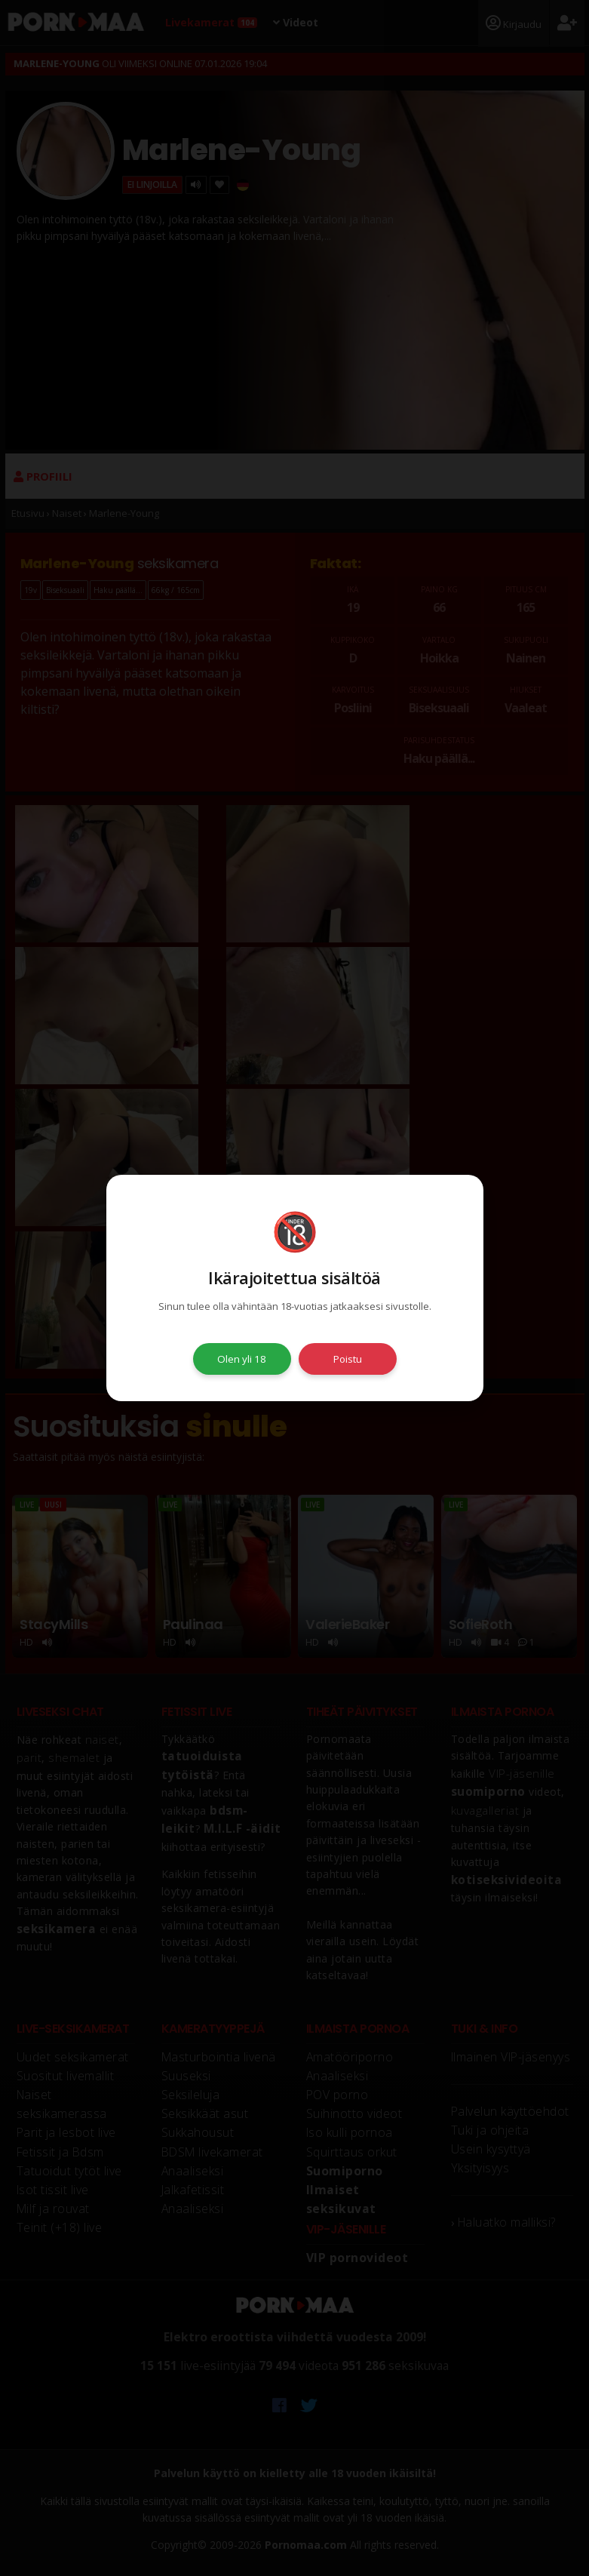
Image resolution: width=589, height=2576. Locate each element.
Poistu (347, 1359)
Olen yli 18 (241, 1359)
